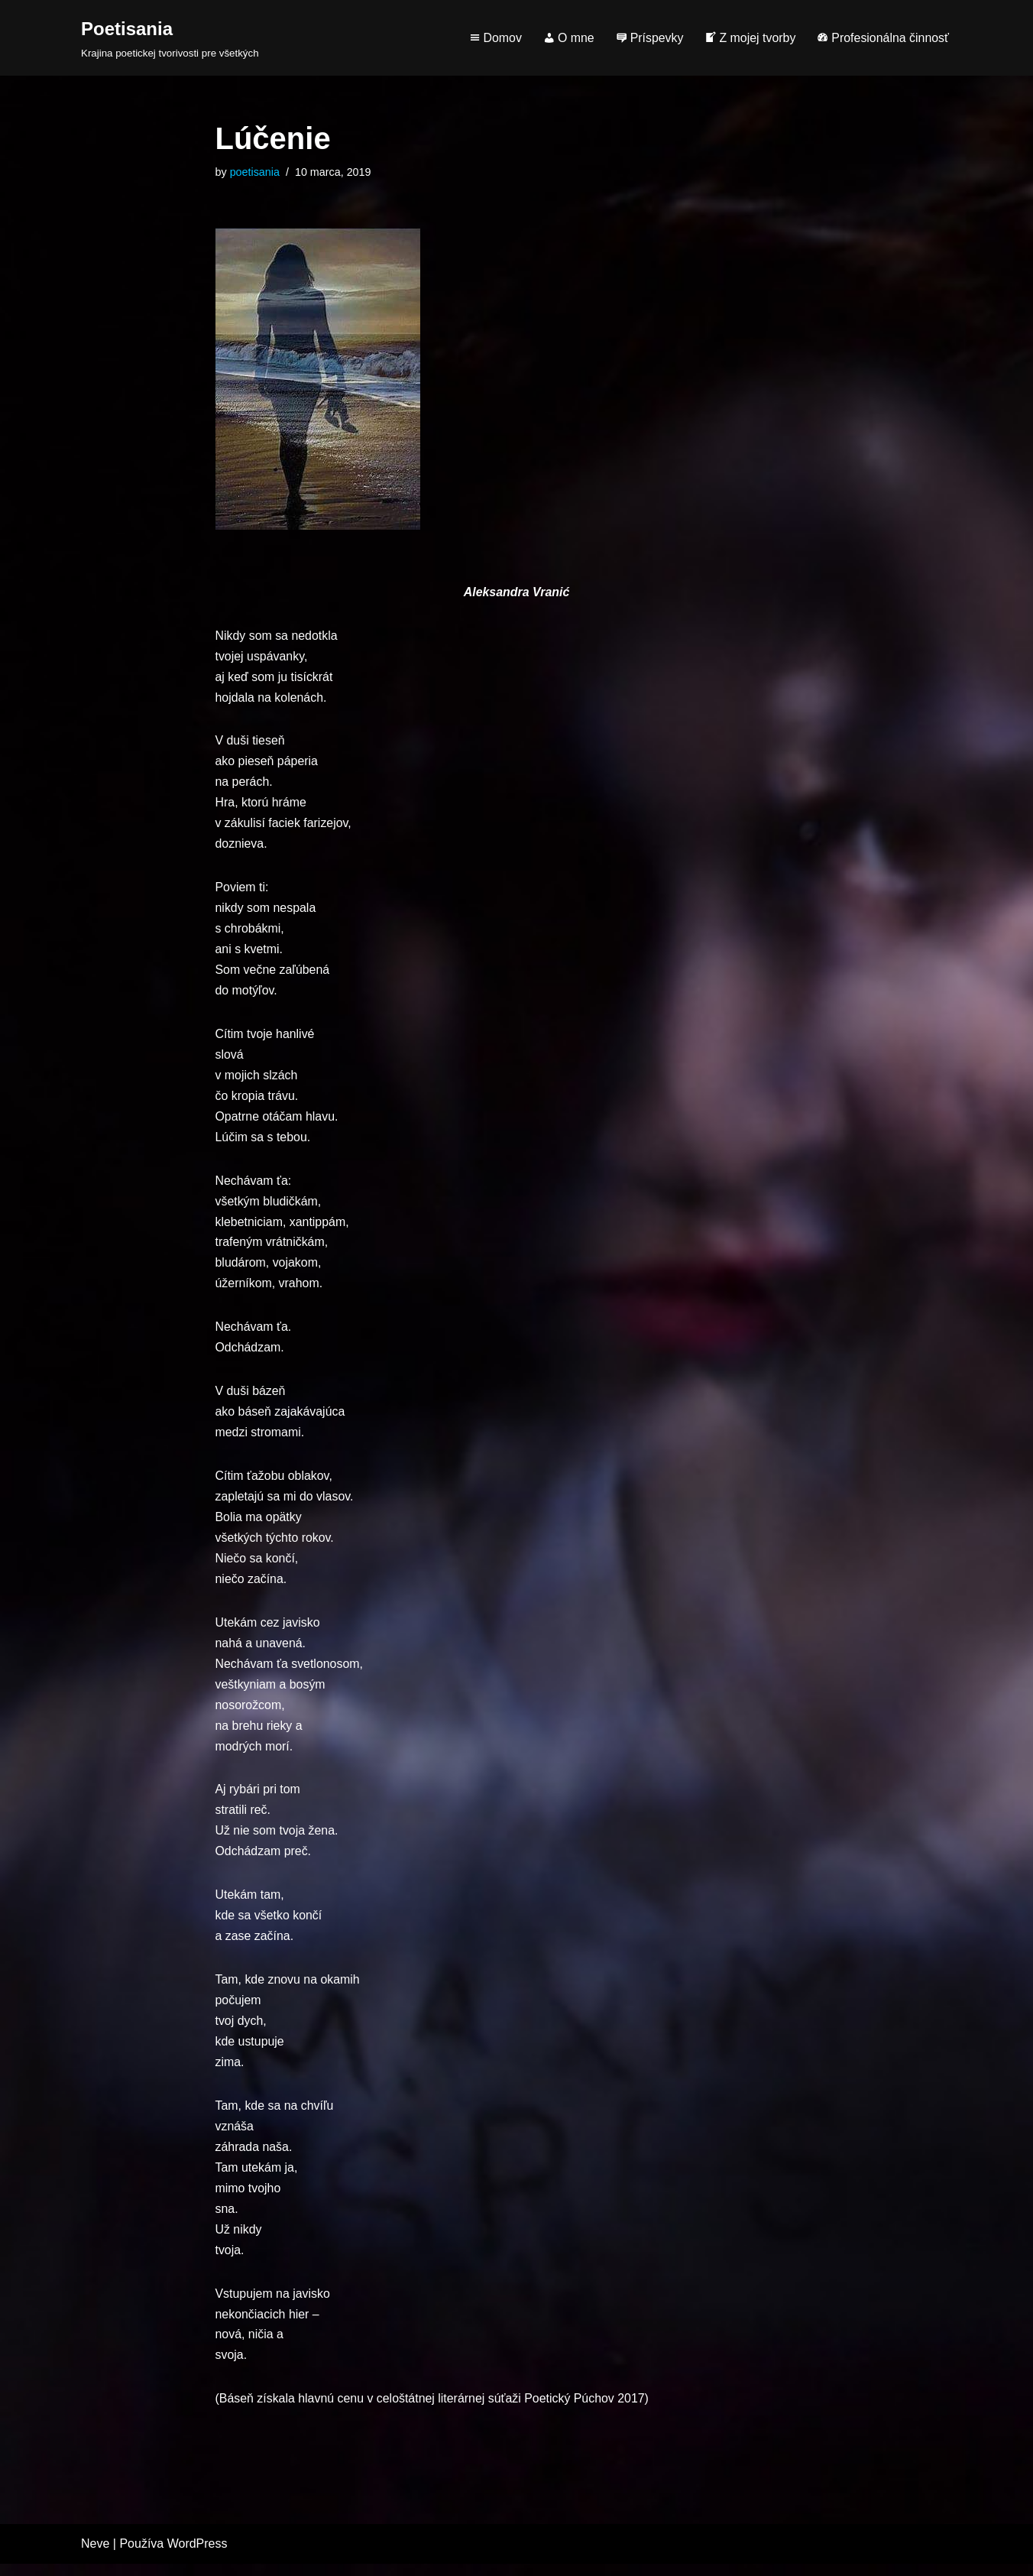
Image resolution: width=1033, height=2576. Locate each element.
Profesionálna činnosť (882, 37)
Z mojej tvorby (749, 37)
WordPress (197, 2556)
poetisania (255, 172)
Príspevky (648, 37)
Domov (493, 37)
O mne (567, 37)
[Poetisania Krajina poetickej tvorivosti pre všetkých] (170, 38)
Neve (95, 2556)
